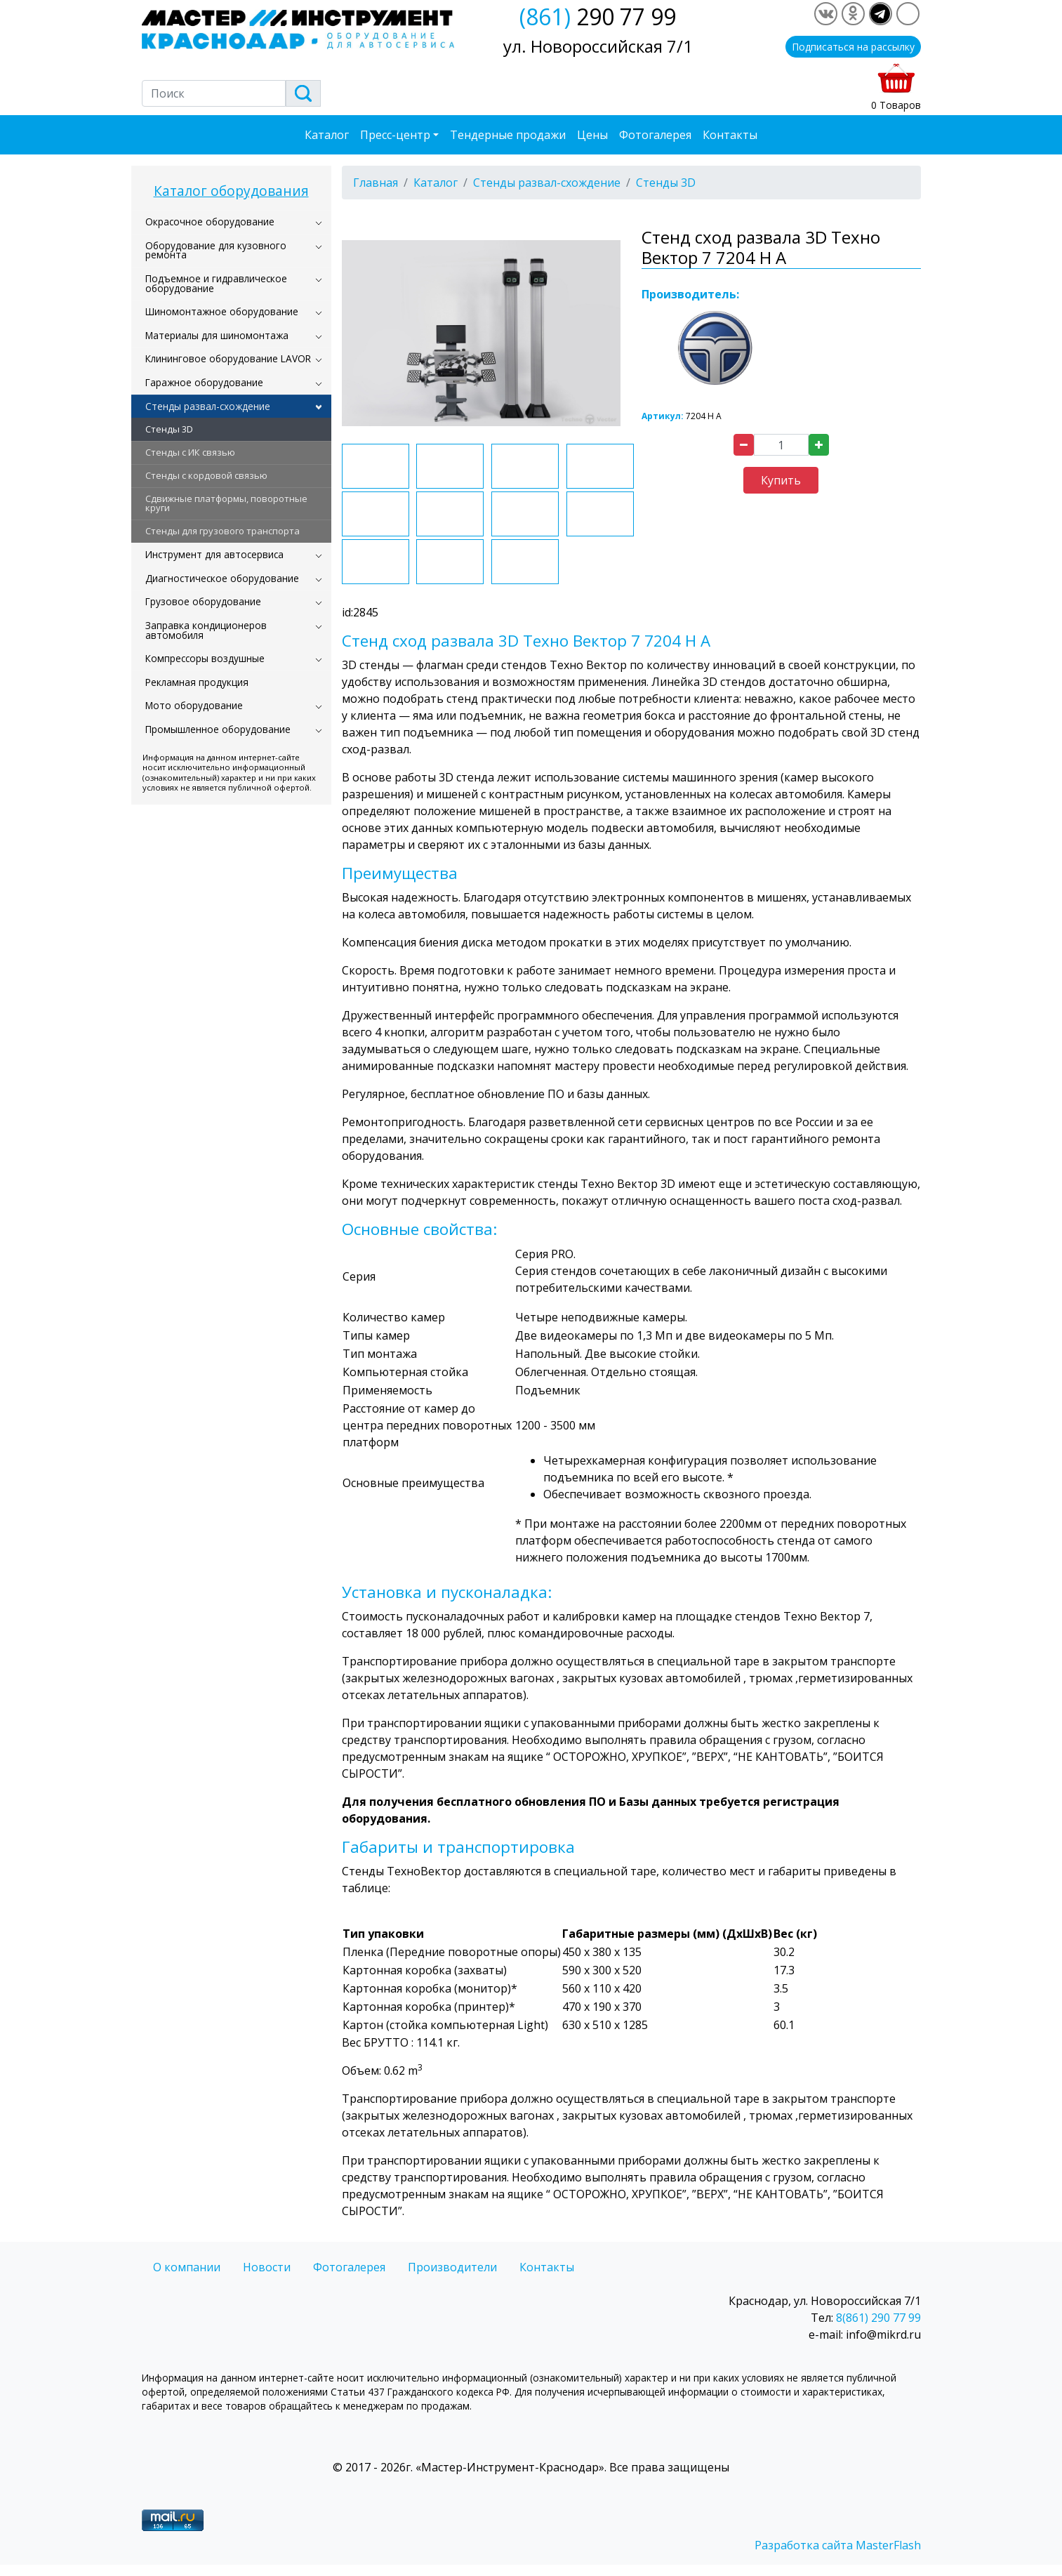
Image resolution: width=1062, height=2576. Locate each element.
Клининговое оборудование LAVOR (228, 358)
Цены (592, 135)
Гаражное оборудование (204, 382)
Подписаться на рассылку (853, 46)
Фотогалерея (655, 135)
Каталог (327, 135)
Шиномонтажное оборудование (221, 311)
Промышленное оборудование (218, 729)
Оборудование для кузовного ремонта (215, 250)
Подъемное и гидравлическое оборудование (216, 283)
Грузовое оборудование (203, 601)
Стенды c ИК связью (190, 452)
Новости (267, 2267)
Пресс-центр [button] (395, 135)
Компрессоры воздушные (205, 658)
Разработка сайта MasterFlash (838, 2545)
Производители (452, 2267)
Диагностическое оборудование (222, 578)
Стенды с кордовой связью (206, 475)
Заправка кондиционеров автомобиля (206, 630)
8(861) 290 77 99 (878, 2317)
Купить (781, 480)
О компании (186, 2267)
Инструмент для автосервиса (214, 554)
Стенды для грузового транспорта (222, 530)
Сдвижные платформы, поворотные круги (226, 503)
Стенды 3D (169, 429)
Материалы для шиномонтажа (216, 335)
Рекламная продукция (196, 682)
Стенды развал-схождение (207, 406)
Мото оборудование (194, 705)
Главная (375, 182)
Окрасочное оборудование (209, 221)
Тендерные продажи (508, 135)
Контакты (730, 135)
